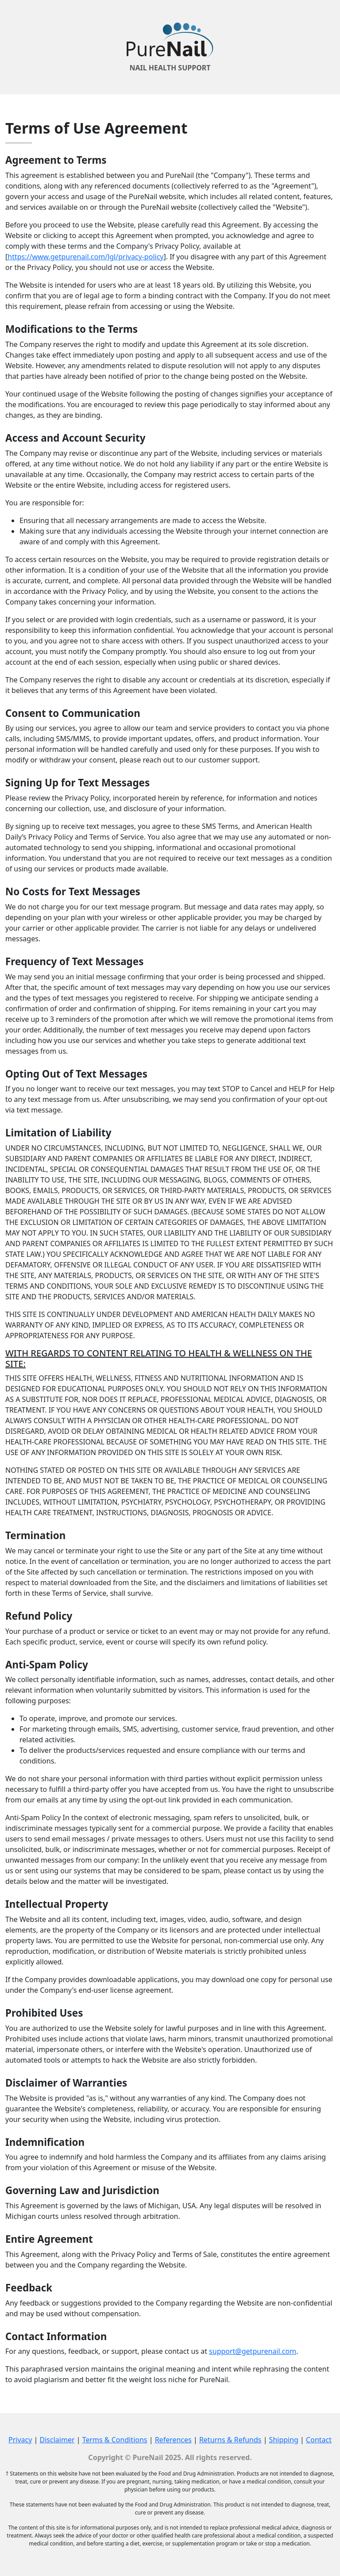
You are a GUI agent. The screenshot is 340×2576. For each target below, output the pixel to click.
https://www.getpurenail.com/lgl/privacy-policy (85, 257)
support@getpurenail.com (252, 2351)
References (173, 2440)
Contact (319, 2440)
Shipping (283, 2440)
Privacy (20, 2440)
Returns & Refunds (230, 2440)
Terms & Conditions (114, 2440)
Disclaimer (57, 2440)
